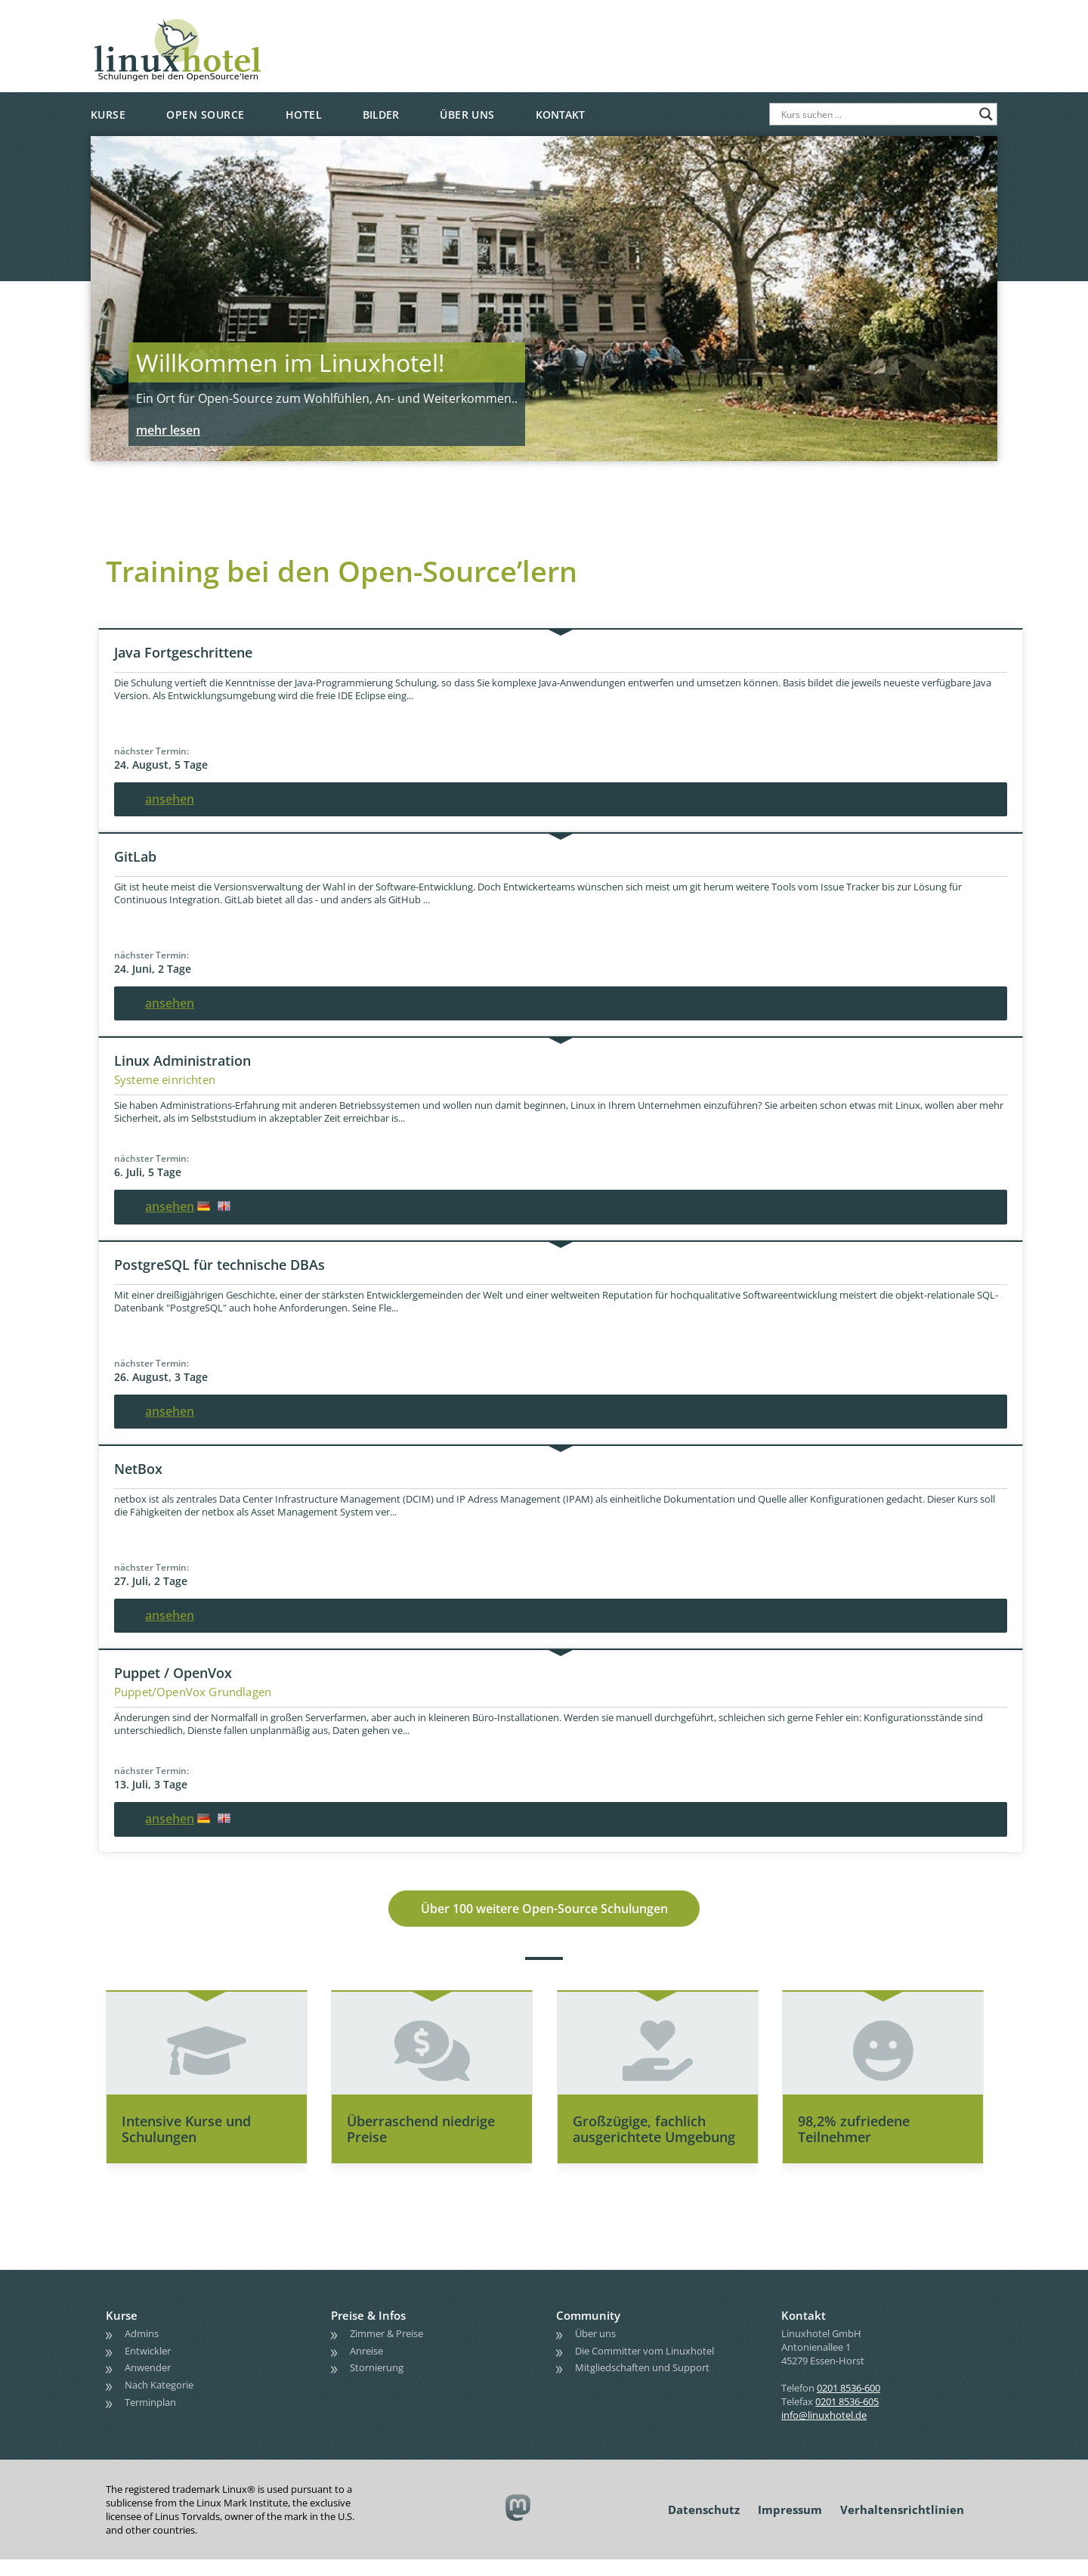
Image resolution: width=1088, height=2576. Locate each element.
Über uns (467, 114)
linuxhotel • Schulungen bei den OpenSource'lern (223, 24)
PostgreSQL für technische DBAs (219, 1264)
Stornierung (376, 2384)
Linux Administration (182, 1060)
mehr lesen (168, 430)
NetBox (138, 1469)
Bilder (381, 114)
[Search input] (876, 114)
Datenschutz (704, 2526)
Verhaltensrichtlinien (902, 2526)
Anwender (148, 2384)
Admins (142, 2350)
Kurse (108, 114)
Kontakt (560, 114)
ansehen (169, 799)
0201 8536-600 (848, 2404)
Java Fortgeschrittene (183, 652)
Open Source (205, 114)
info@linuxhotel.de (824, 2431)
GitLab (135, 856)
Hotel (304, 114)
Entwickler (148, 2367)
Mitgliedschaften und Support (642, 2384)
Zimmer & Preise (386, 2350)
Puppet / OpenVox (173, 1673)
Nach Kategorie (159, 2401)
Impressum (790, 2526)
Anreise (366, 2367)
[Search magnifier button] (986, 114)
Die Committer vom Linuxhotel (644, 2367)
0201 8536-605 (847, 2418)
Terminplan (150, 2419)
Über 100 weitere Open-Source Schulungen (544, 1917)
